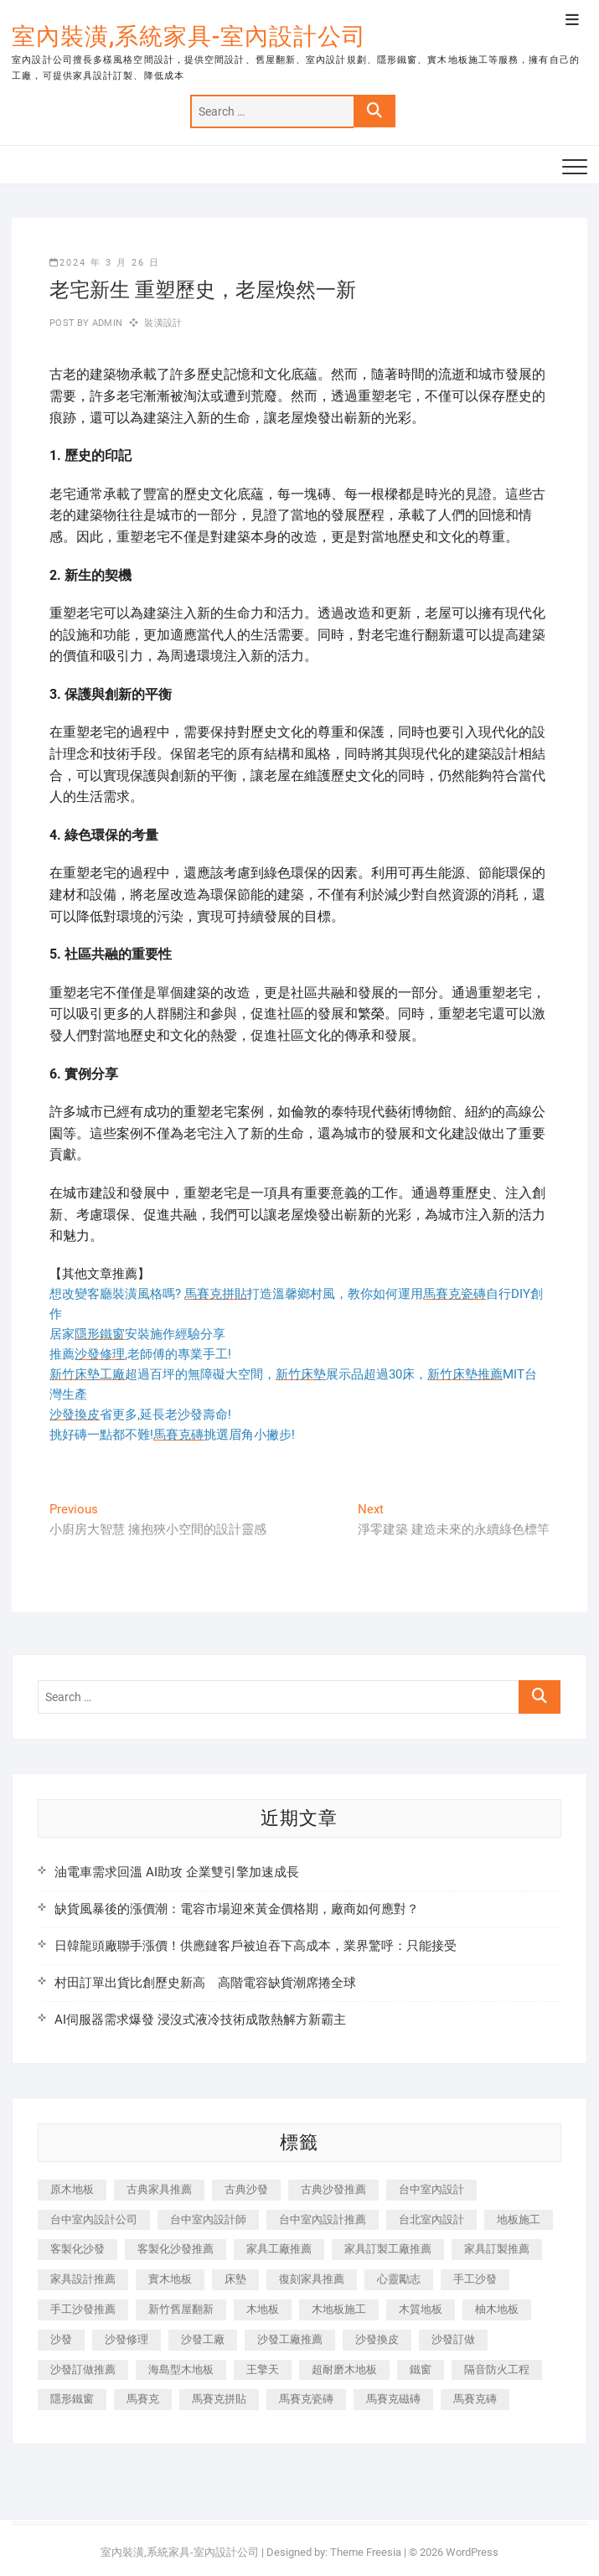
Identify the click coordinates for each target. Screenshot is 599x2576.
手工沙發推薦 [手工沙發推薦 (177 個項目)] (83, 2309)
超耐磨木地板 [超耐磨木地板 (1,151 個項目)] (344, 2369)
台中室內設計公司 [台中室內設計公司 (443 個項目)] (93, 2219)
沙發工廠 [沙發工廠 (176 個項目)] (203, 2339)
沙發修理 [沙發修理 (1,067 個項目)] (126, 2339)
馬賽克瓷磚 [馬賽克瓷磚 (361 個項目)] (306, 2398)
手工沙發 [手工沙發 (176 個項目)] (475, 2279)
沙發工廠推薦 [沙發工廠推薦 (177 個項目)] (290, 2339)
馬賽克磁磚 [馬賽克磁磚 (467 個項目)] (393, 2398)
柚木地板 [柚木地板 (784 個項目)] (497, 2309)
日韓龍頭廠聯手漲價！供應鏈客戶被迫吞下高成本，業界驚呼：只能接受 (255, 1945)
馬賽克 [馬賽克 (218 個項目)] (143, 2398)
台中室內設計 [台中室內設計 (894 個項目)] (431, 2189)
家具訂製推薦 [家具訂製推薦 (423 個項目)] (496, 2248)
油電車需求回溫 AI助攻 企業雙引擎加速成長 (176, 1872)
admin (106, 323)
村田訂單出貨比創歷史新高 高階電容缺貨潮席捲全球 (205, 1982)
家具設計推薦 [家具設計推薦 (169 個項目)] (83, 2279)
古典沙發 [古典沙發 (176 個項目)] (246, 2189)
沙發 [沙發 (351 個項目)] (61, 2339)
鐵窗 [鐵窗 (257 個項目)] (420, 2369)
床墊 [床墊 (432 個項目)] (235, 2279)
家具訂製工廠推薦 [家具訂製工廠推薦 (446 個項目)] (387, 2248)
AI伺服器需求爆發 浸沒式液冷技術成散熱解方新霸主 (200, 2019)
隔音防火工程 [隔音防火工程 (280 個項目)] (496, 2369)
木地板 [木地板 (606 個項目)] (262, 2309)
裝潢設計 (163, 323)
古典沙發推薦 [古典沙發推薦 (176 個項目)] (333, 2189)
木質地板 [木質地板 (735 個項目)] (420, 2309)
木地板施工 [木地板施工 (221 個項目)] (339, 2309)
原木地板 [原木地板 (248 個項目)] (72, 2189)
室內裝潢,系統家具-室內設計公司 (189, 36)
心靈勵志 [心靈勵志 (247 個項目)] (399, 2279)
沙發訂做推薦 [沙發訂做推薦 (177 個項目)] (83, 2369)
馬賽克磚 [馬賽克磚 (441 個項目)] (475, 2398)
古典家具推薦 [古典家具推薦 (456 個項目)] (159, 2189)
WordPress (472, 2552)
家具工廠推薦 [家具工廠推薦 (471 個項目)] (279, 2248)
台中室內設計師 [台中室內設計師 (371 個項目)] (208, 2219)
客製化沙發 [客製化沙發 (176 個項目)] (77, 2248)
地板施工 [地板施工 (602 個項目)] (518, 2219)
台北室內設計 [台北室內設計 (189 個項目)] (431, 2219)
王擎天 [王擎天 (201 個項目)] (262, 2369)
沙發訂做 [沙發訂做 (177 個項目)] (453, 2339)
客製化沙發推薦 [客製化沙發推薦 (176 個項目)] (175, 2248)
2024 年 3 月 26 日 (104, 262)
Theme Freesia (365, 2552)
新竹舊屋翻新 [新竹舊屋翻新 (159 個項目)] (181, 2309)
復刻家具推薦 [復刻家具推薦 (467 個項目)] (311, 2279)
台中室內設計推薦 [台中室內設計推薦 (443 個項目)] (322, 2219)
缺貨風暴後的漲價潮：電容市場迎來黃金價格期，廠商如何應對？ (236, 1908)
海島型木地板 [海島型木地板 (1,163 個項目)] (181, 2369)
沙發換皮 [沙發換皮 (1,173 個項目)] (377, 2339)
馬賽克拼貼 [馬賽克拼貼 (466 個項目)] (219, 2398)
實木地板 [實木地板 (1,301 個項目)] (170, 2279)
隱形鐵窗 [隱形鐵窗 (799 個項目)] (72, 2398)
